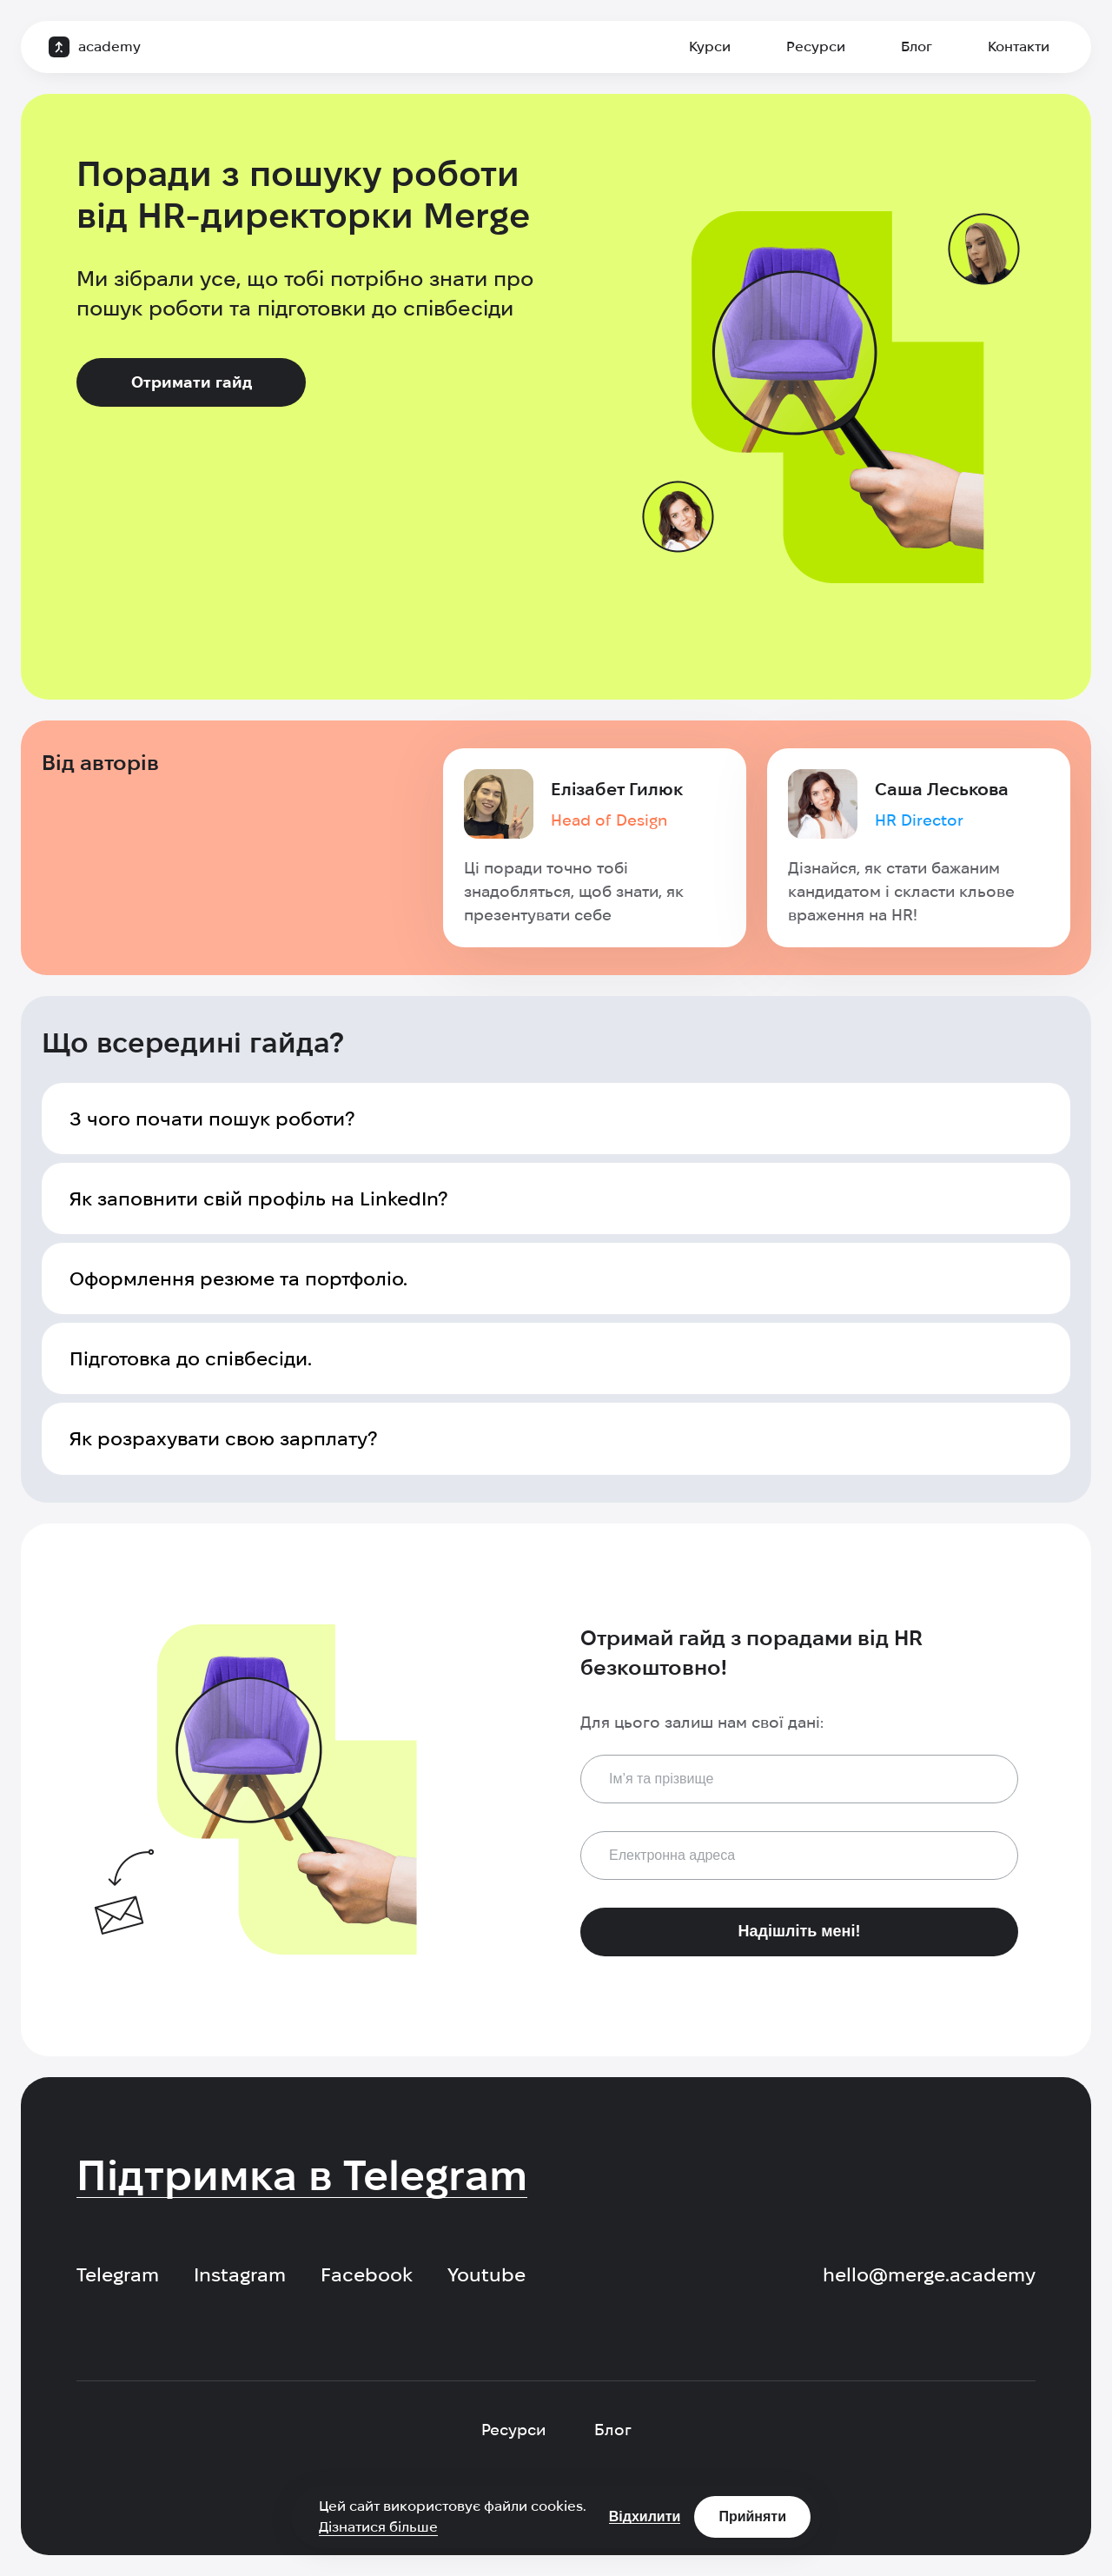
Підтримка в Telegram (301, 2175)
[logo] (95, 47)
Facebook (367, 2274)
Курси (710, 46)
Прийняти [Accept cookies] (752, 2516)
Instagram (240, 2274)
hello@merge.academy (929, 2274)
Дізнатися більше (378, 2527)
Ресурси (815, 46)
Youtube (486, 2274)
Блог (916, 46)
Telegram (117, 2274)
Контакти (1018, 46)
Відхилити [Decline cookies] (645, 2516)
